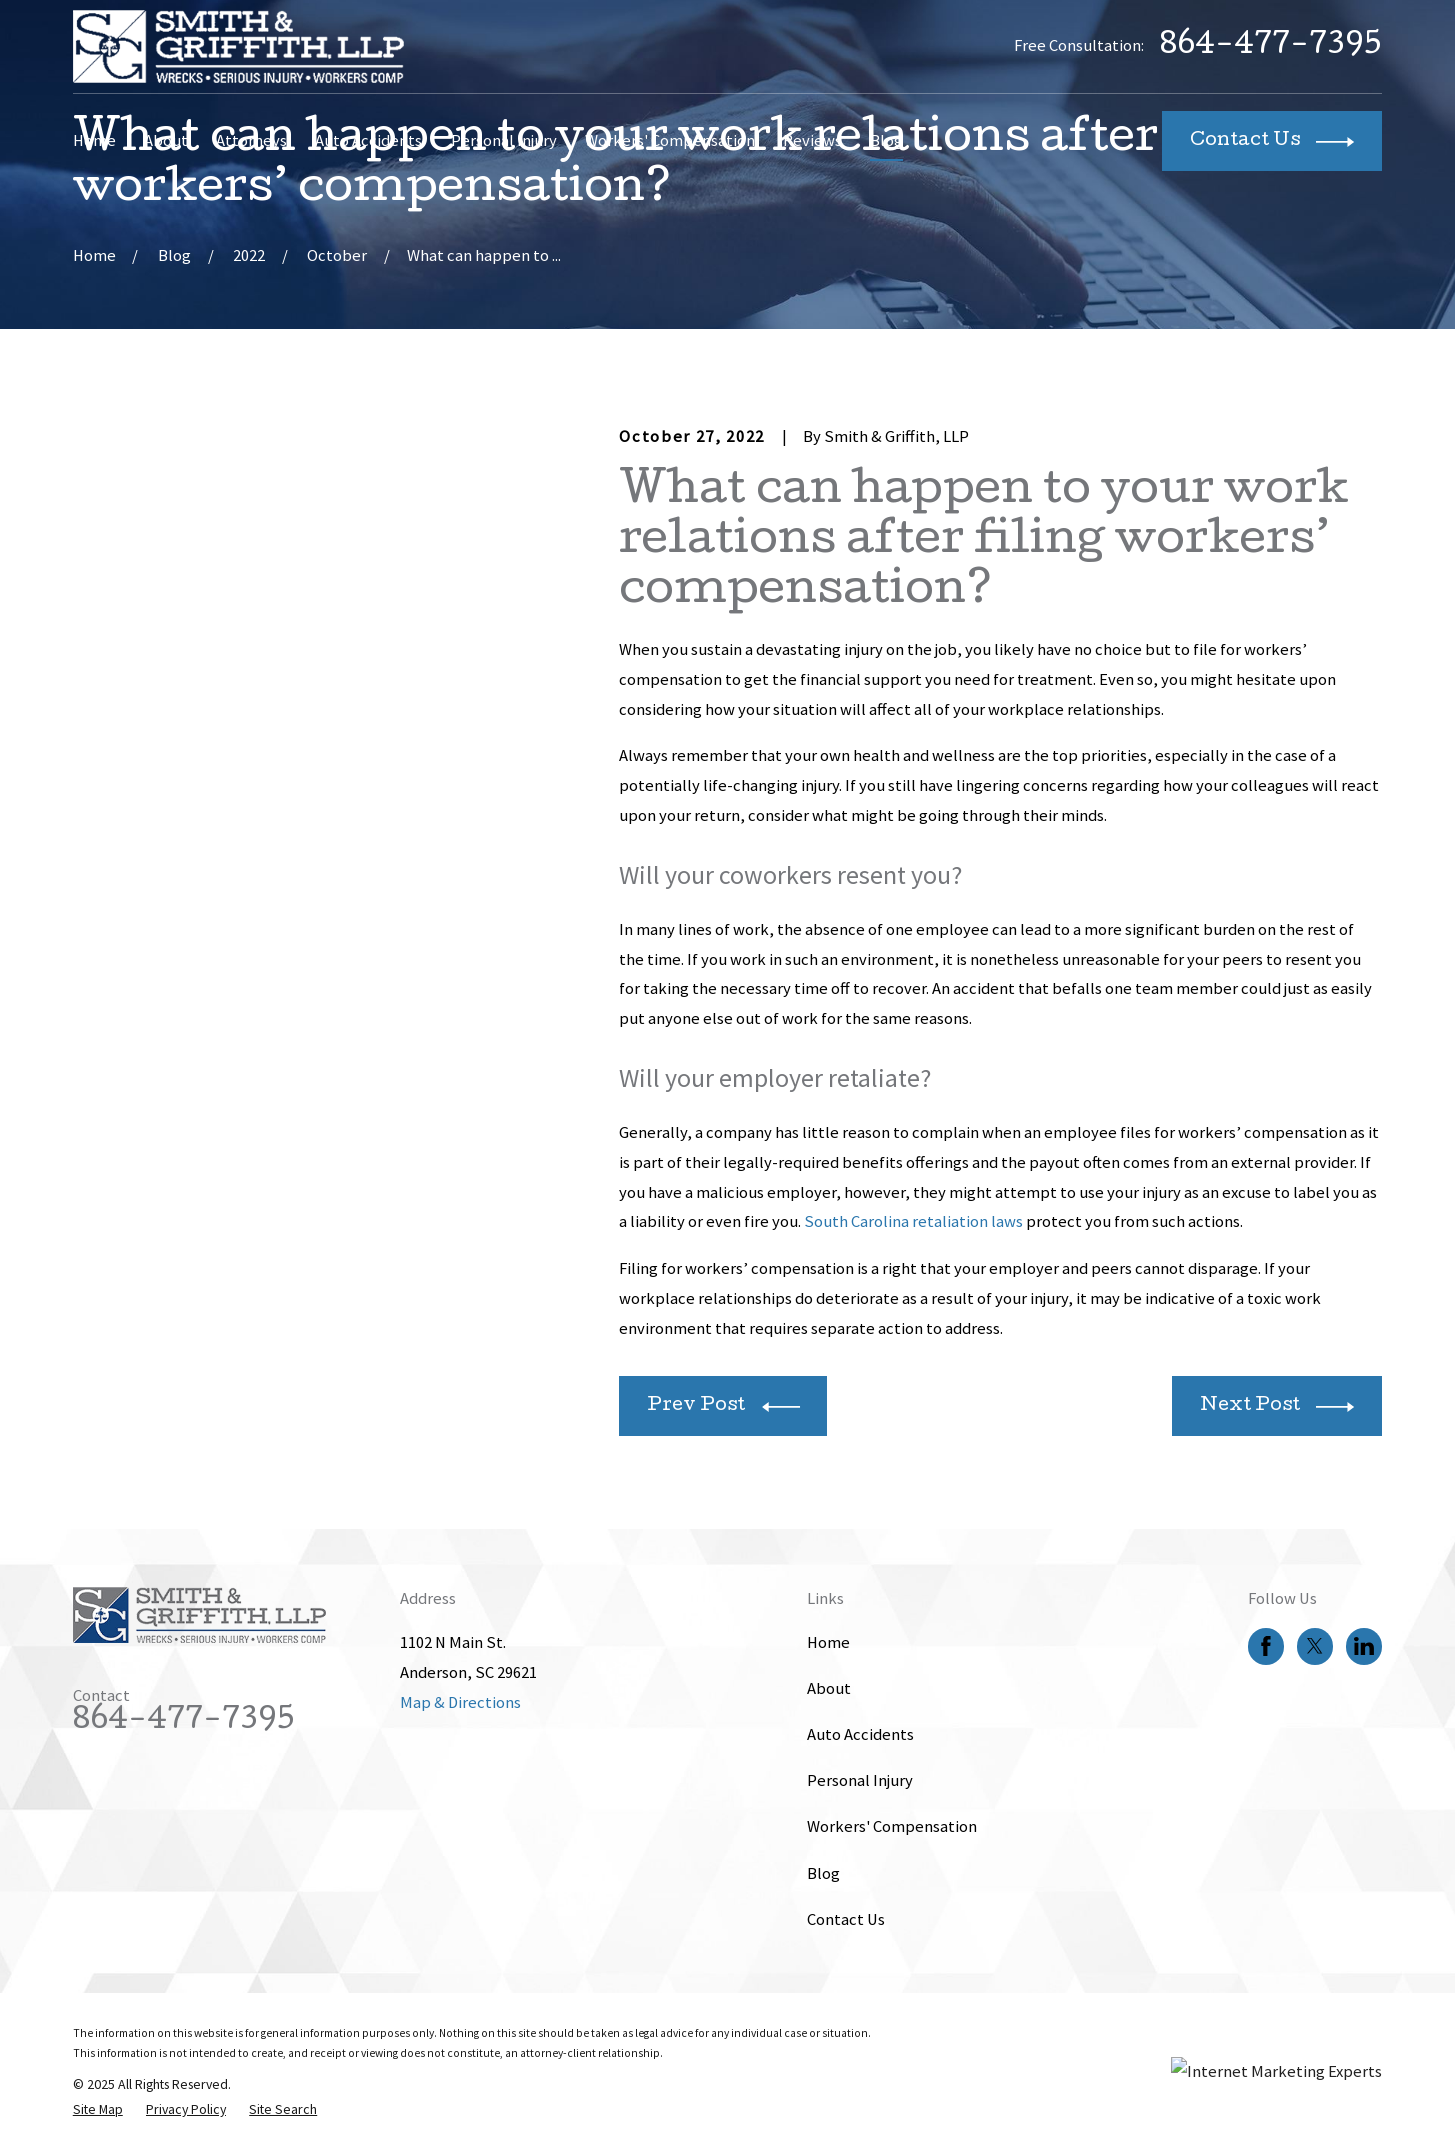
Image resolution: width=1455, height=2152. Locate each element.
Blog (823, 1873)
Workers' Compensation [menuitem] (670, 140)
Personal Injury (860, 1780)
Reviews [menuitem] (812, 140)
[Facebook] (1266, 1646)
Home (828, 1642)
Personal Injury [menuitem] (504, 140)
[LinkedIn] (1364, 1646)
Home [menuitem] (94, 140)
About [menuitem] (166, 140)
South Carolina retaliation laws (913, 1221)
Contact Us (846, 1919)
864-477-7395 (1271, 47)
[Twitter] (1315, 1646)
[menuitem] (98, 2109)
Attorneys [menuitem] (251, 140)
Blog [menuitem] (886, 140)
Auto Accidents (860, 1734)
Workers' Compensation (892, 1826)
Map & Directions (460, 1702)
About (829, 1688)
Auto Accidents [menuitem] (368, 140)
